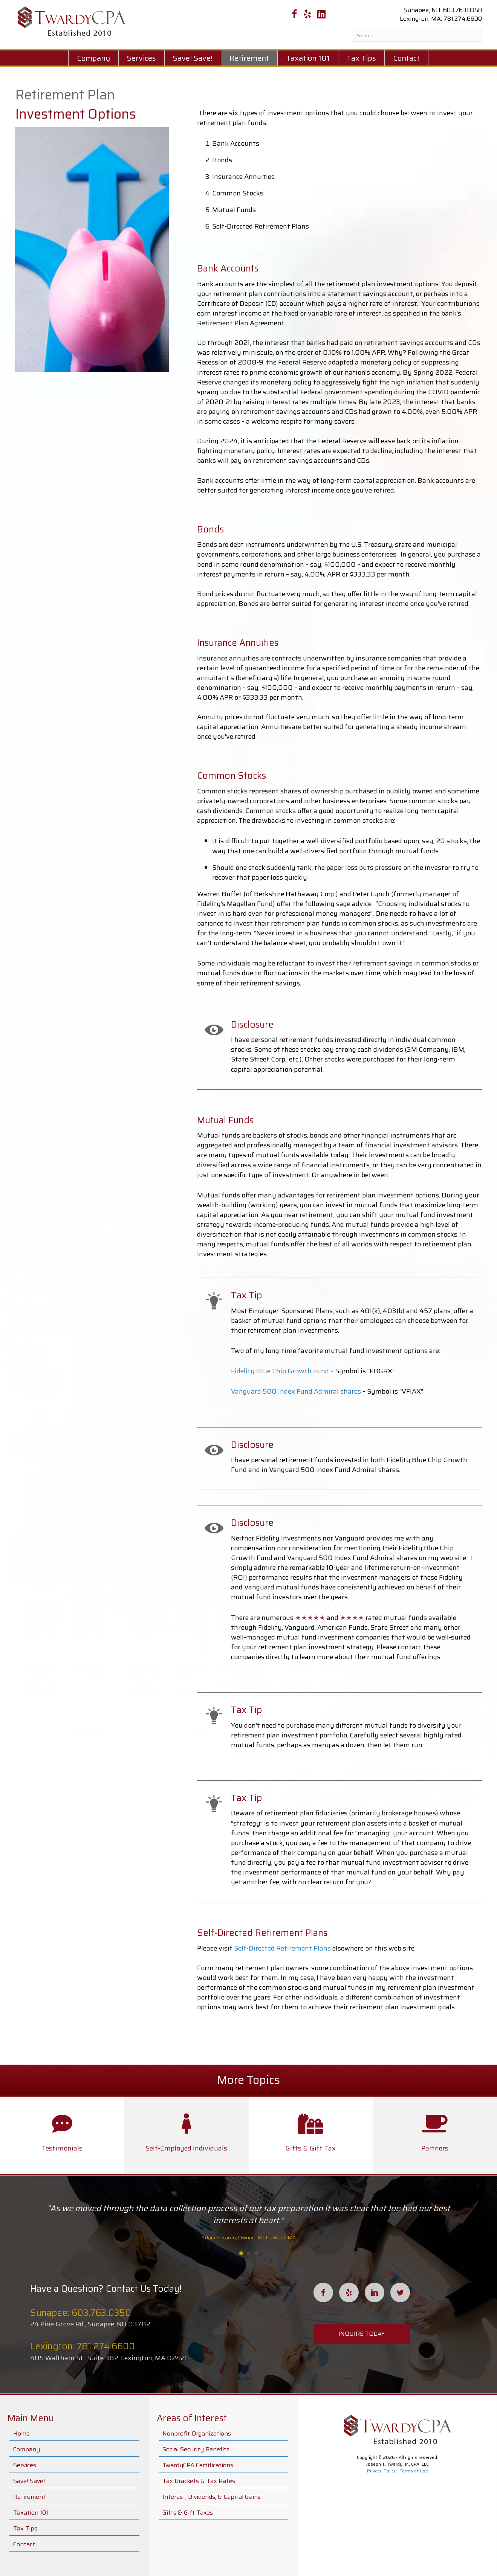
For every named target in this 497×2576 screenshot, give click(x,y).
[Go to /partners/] (434, 2135)
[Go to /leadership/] (62, 2135)
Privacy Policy (381, 2470)
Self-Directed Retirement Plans (282, 1948)
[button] (361, 2334)
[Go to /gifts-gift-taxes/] (310, 2135)
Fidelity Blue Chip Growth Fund (280, 1371)
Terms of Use (414, 2470)
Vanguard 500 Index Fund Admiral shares (296, 1391)
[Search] (417, 35)
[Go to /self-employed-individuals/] (186, 2135)
